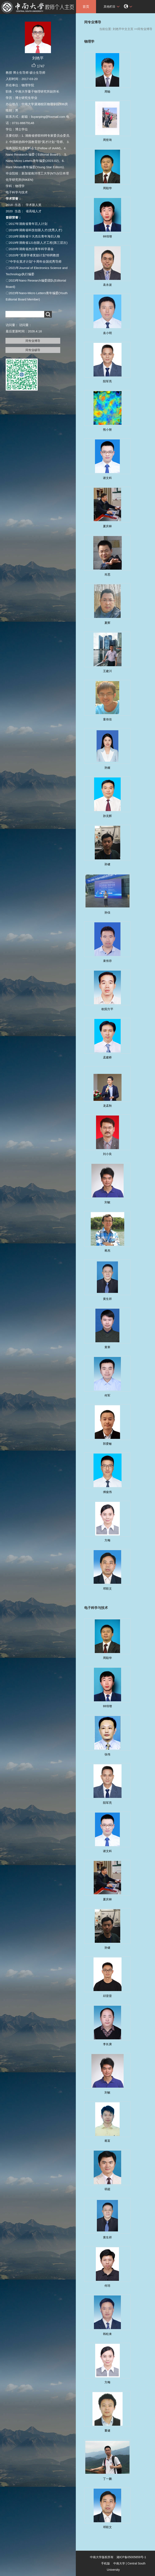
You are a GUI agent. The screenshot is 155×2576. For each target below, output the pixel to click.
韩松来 (107, 2334)
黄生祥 (107, 1298)
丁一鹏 (107, 2478)
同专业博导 (32, 340)
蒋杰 (107, 1250)
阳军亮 (107, 381)
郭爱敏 (107, 1443)
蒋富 (107, 2140)
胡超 (107, 2189)
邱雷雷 (107, 1996)
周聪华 (107, 188)
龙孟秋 (107, 1105)
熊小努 (107, 429)
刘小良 (107, 1154)
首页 (86, 6)
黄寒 (107, 1347)
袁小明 (107, 333)
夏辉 (107, 622)
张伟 (107, 1754)
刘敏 (107, 1202)
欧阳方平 (107, 1009)
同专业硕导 (32, 350)
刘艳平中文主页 (123, 29)
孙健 (107, 864)
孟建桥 (107, 1057)
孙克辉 (107, 816)
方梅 (107, 1540)
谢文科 (107, 478)
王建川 (107, 671)
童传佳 (107, 719)
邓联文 (107, 1588)
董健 (107, 2430)
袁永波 (107, 284)
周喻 (107, 91)
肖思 (107, 574)
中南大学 (119, 2563)
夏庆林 (107, 526)
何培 (107, 2285)
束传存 (107, 960)
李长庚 (107, 2044)
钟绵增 (107, 236)
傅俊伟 (107, 1492)
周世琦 (107, 140)
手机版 (105, 2563)
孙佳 (107, 912)
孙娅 (107, 767)
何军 (107, 1395)
